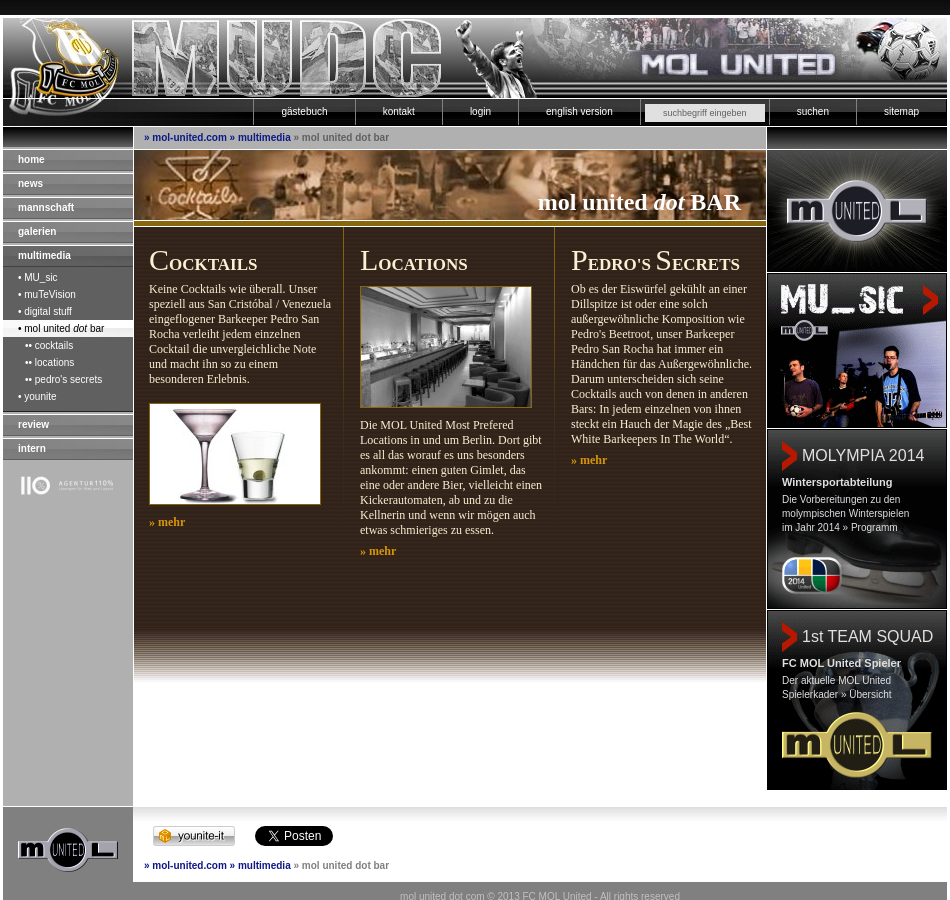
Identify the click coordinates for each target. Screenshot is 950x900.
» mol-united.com (185, 137)
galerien (37, 231)
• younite (37, 396)
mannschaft (46, 207)
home (31, 159)
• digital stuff (45, 311)
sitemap (901, 111)
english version (579, 111)
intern (32, 448)
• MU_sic (38, 277)
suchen (813, 111)
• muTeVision (47, 294)
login (480, 111)
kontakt (399, 111)
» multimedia (260, 137)
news (30, 183)
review (33, 424)
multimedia (44, 255)
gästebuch (304, 111)
